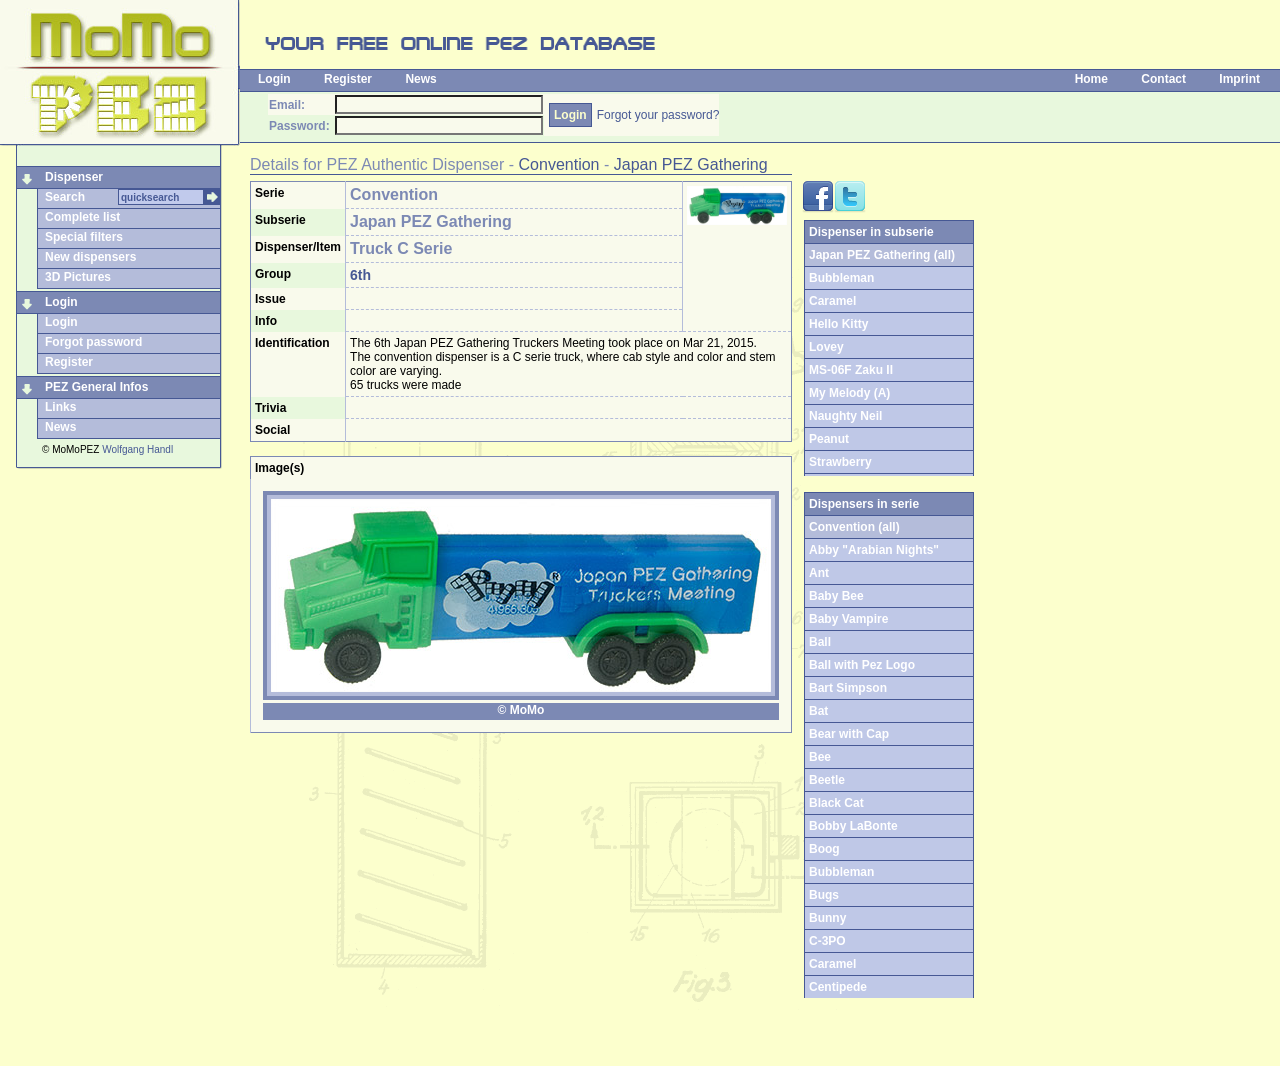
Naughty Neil (845, 416)
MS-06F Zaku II (851, 370)
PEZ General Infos (96, 387)
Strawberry (840, 462)
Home (1091, 79)
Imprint (1239, 79)
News (420, 79)
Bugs (824, 895)
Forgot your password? (658, 115)
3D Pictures (78, 277)
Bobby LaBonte (853, 826)
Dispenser (74, 177)
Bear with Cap (849, 734)
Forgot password (93, 342)
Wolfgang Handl (137, 449)
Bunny (827, 918)
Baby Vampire (848, 619)
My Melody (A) (849, 393)
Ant (819, 573)
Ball (820, 642)
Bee (820, 757)
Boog (824, 849)
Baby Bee (836, 596)
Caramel (832, 301)
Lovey (826, 347)
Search (65, 197)
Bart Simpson (848, 688)
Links (60, 407)
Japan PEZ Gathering (691, 164)
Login (274, 79)
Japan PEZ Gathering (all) (882, 255)
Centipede (838, 987)
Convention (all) (854, 527)
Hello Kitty (838, 324)
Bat (818, 711)
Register (348, 79)
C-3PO (827, 941)
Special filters (84, 237)
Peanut (829, 439)
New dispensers (90, 257)
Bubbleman (841, 278)
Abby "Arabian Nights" (874, 550)
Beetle (827, 780)
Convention (559, 164)
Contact (1163, 79)
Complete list (82, 217)
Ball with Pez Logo (862, 665)
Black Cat (836, 803)
